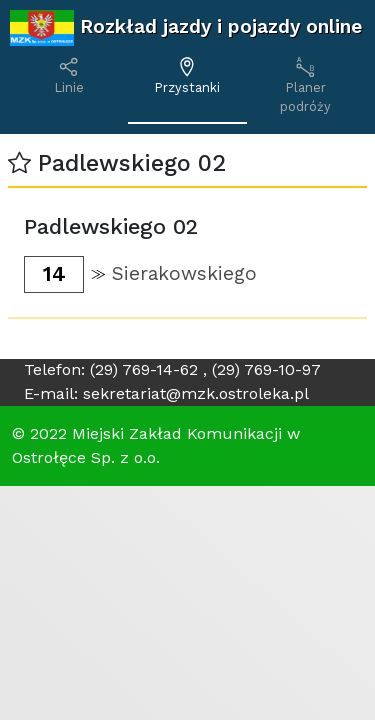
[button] (19, 163)
